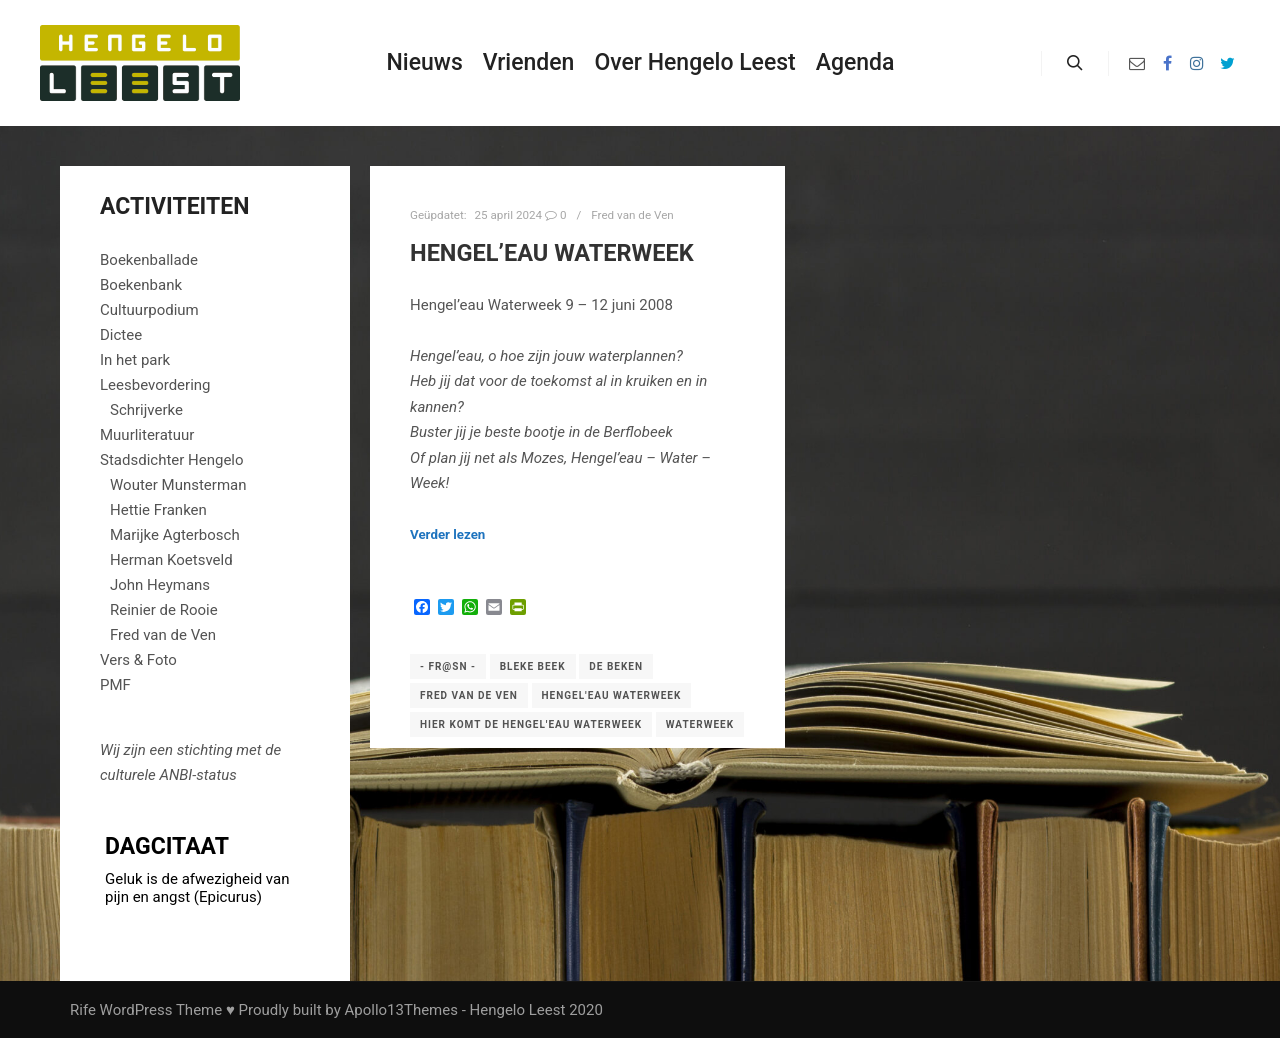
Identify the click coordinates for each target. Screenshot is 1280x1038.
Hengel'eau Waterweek (612, 695)
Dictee (121, 335)
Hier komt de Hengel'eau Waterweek (531, 724)
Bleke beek (533, 666)
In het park (135, 360)
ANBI (175, 775)
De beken (616, 666)
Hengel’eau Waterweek (552, 253)
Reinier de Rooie (164, 610)
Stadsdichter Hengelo (172, 460)
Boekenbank (141, 285)
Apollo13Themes (401, 1010)
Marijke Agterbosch (175, 535)
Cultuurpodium (149, 310)
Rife (83, 1010)
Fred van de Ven (632, 215)
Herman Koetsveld (171, 560)
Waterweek (700, 724)
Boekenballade (149, 260)
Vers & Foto (138, 660)
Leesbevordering (155, 385)
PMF (115, 685)
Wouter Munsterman (178, 485)
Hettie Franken (158, 510)
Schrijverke (146, 410)
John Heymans (160, 585)
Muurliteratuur (147, 435)
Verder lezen (447, 534)
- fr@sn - (448, 666)
